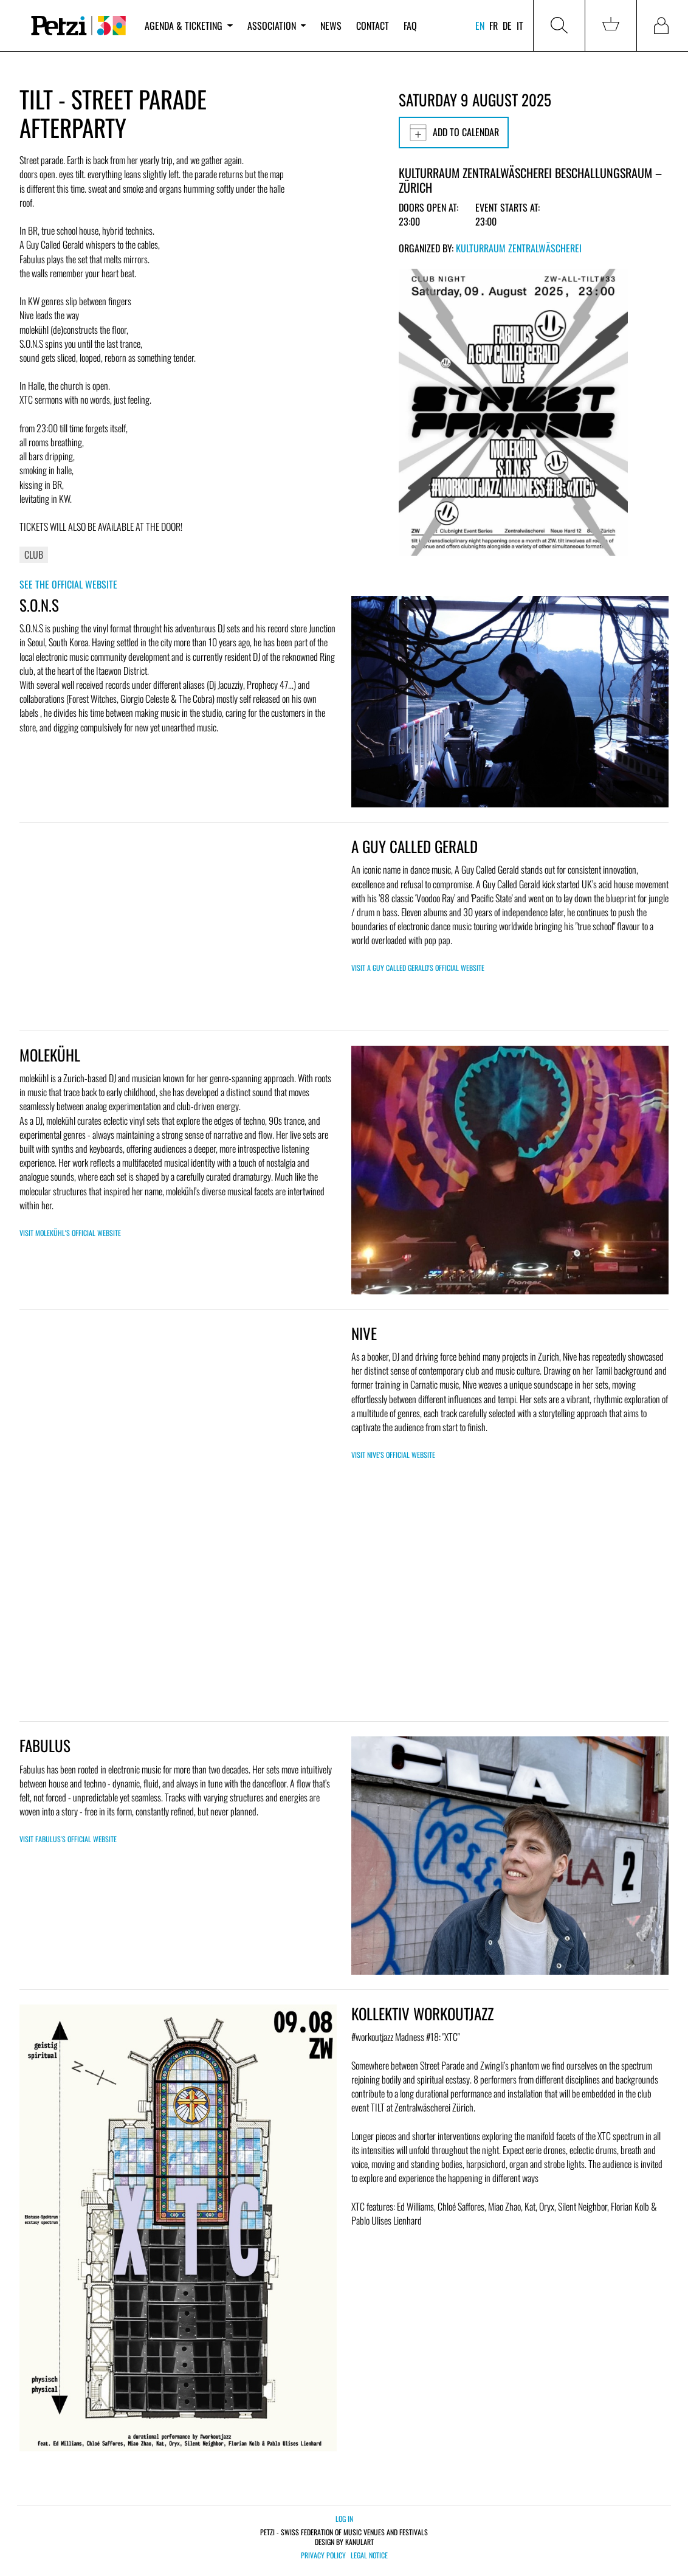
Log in (344, 2518)
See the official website (68, 584)
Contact (372, 25)
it (520, 25)
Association (276, 25)
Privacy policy (323, 2555)
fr (493, 25)
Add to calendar (453, 132)
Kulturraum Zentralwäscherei (519, 248)
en (479, 25)
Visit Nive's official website (393, 1454)
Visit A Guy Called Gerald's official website (417, 967)
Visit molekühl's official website (70, 1233)
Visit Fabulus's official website (68, 1839)
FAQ (410, 25)
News (331, 25)
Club (33, 554)
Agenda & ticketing (188, 25)
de (507, 25)
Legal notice (369, 2555)
